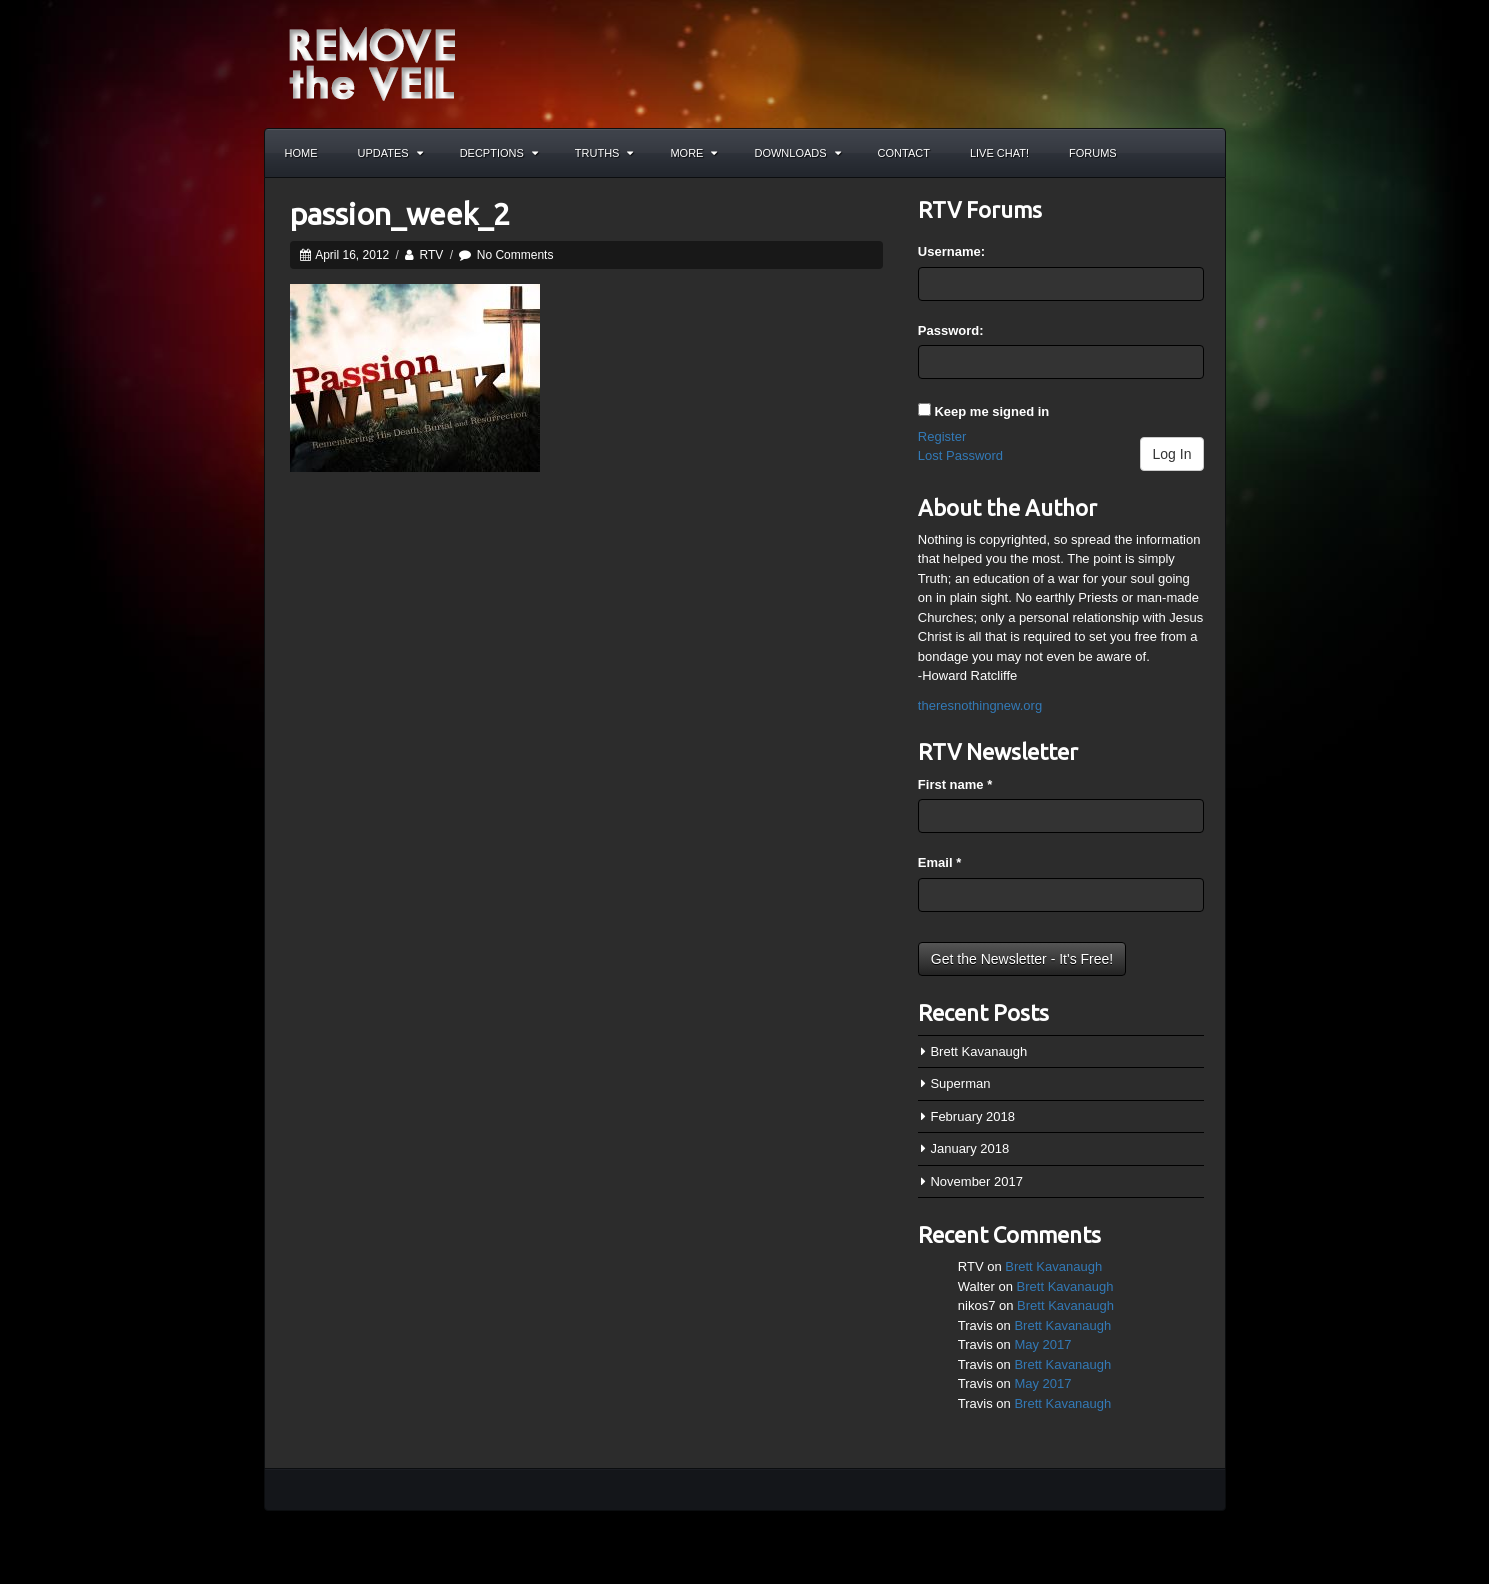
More (693, 153)
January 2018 (969, 1148)
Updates (390, 153)
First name (955, 784)
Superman (960, 1083)
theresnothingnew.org (980, 705)
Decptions (499, 153)
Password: (951, 330)
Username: (951, 251)
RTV (432, 255)
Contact (904, 153)
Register (942, 436)
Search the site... (1201, 153)
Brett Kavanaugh (978, 1051)
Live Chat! (999, 153)
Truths (604, 153)
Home (301, 153)
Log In (1172, 454)
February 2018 (972, 1116)
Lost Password (960, 455)
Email (939, 862)
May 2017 (1042, 1344)
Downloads (797, 153)
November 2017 (976, 1181)
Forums (1093, 153)
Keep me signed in (991, 411)
